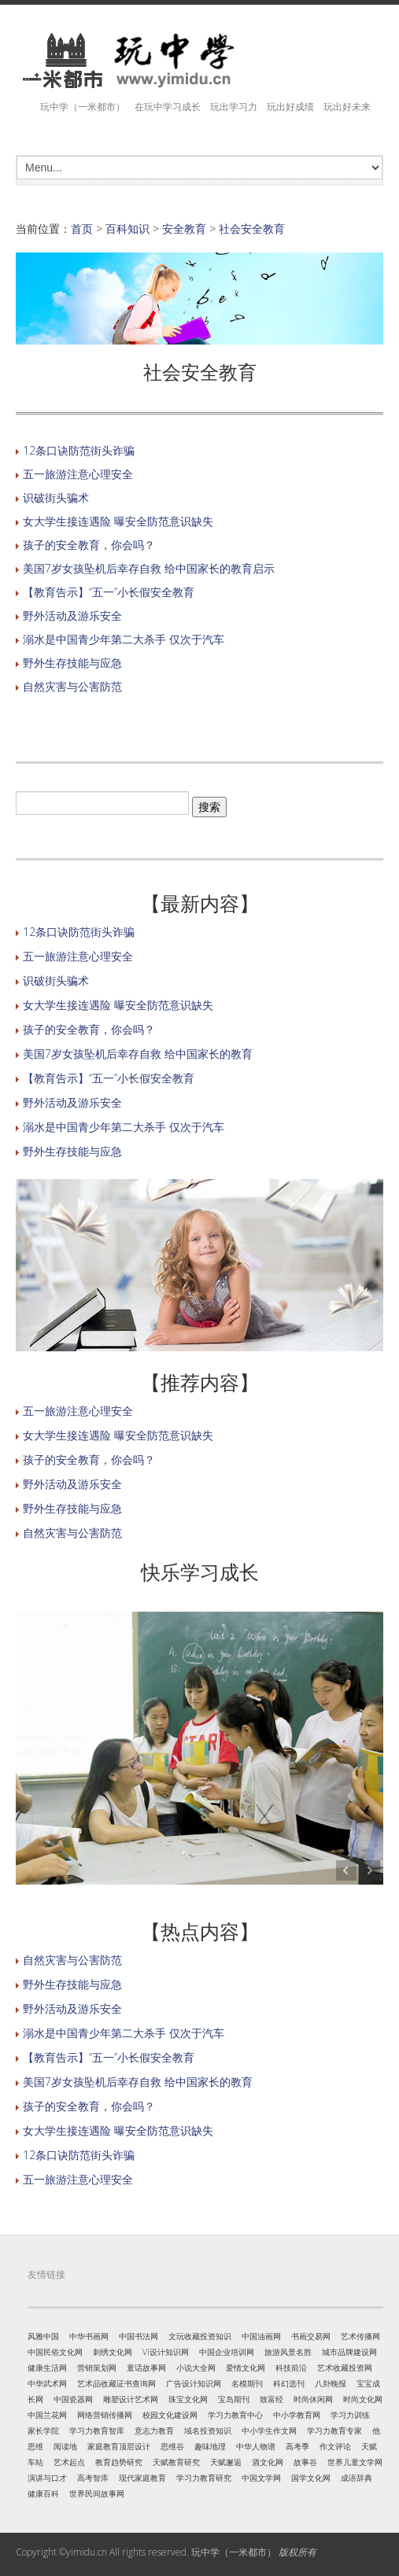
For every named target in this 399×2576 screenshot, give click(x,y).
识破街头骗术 (56, 497)
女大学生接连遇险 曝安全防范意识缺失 (118, 521)
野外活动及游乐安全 (72, 615)
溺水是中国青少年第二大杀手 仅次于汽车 (123, 639)
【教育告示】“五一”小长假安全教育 (108, 591)
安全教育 (184, 228)
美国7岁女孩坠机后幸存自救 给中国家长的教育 (138, 1053)
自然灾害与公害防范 (72, 686)
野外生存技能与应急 (72, 662)
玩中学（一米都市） (233, 2552)
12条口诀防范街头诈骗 (79, 450)
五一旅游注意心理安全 (78, 473)
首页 (82, 228)
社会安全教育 (252, 228)
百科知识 (127, 228)
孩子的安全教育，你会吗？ (89, 544)
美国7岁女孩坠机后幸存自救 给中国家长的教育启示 (149, 568)
